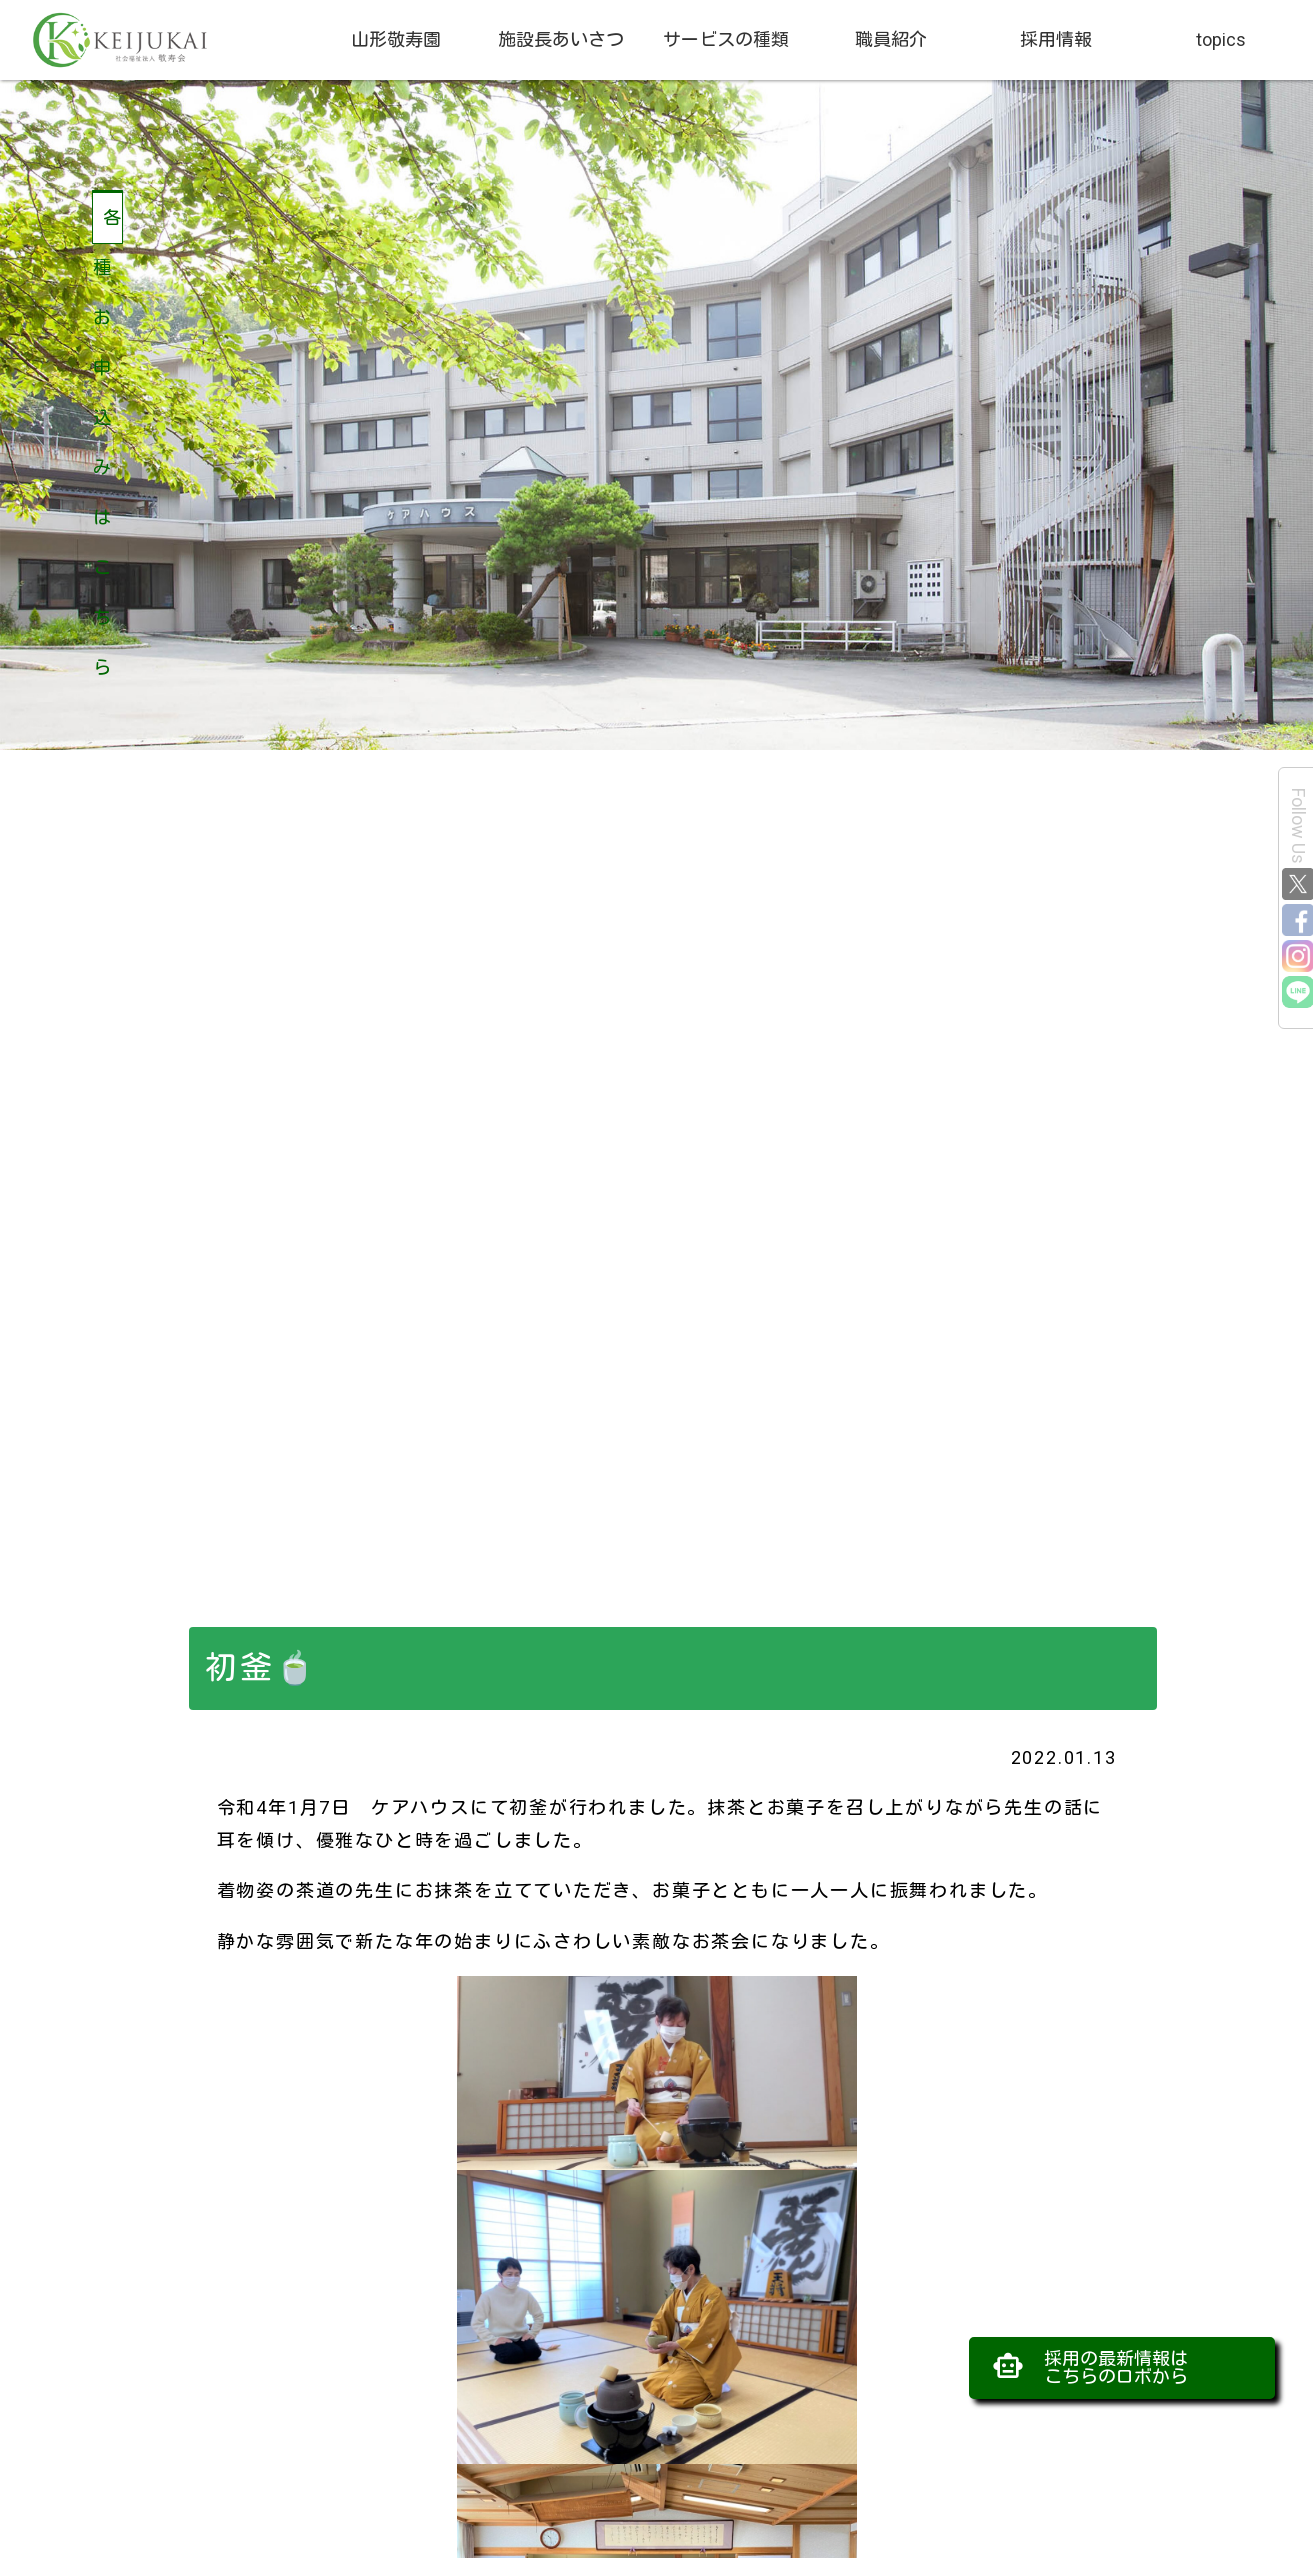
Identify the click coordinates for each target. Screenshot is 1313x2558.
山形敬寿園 (396, 39)
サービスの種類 (726, 39)
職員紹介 (891, 39)
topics (1221, 39)
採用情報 (1056, 39)
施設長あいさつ (561, 39)
